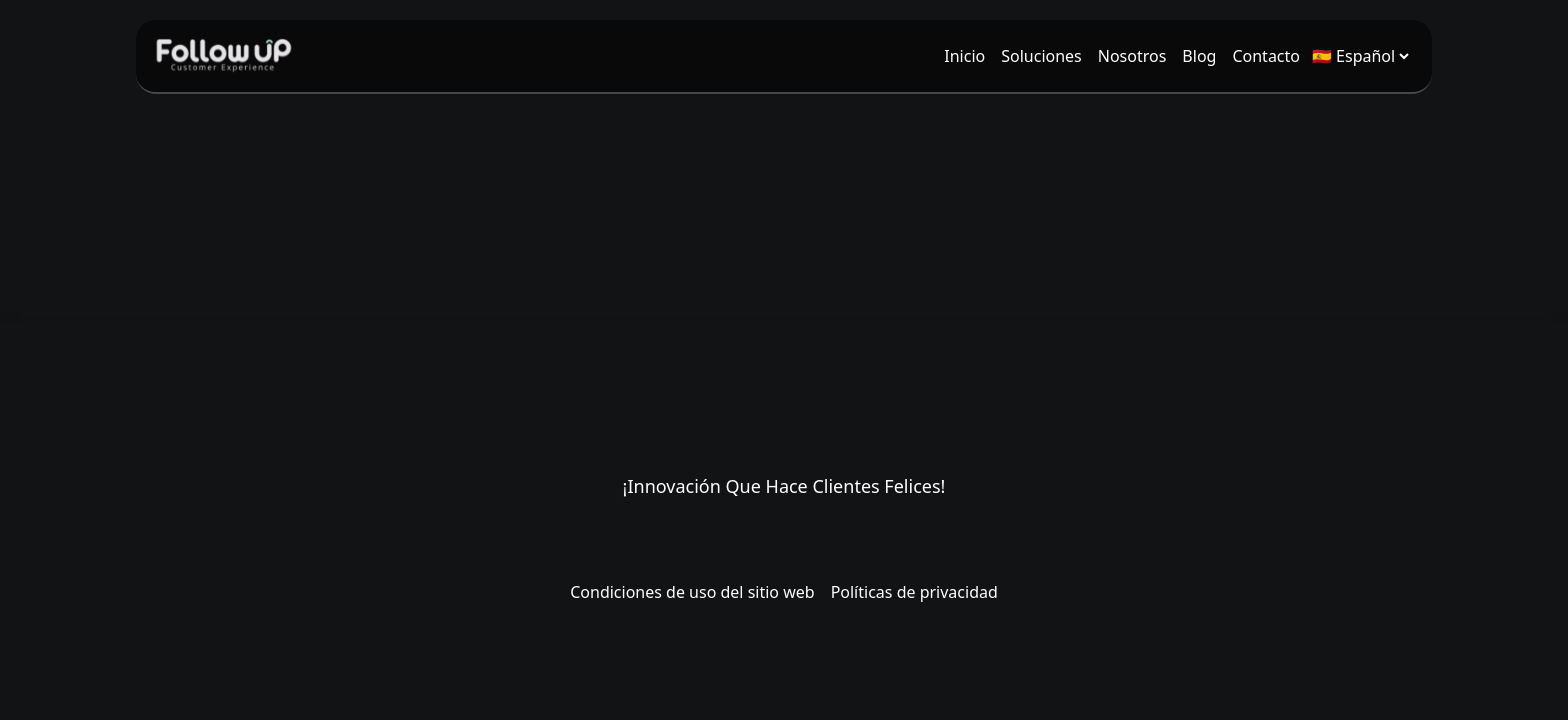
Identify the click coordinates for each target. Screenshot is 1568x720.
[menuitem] (964, 56)
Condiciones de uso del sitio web (692, 592)
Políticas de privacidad (914, 592)
